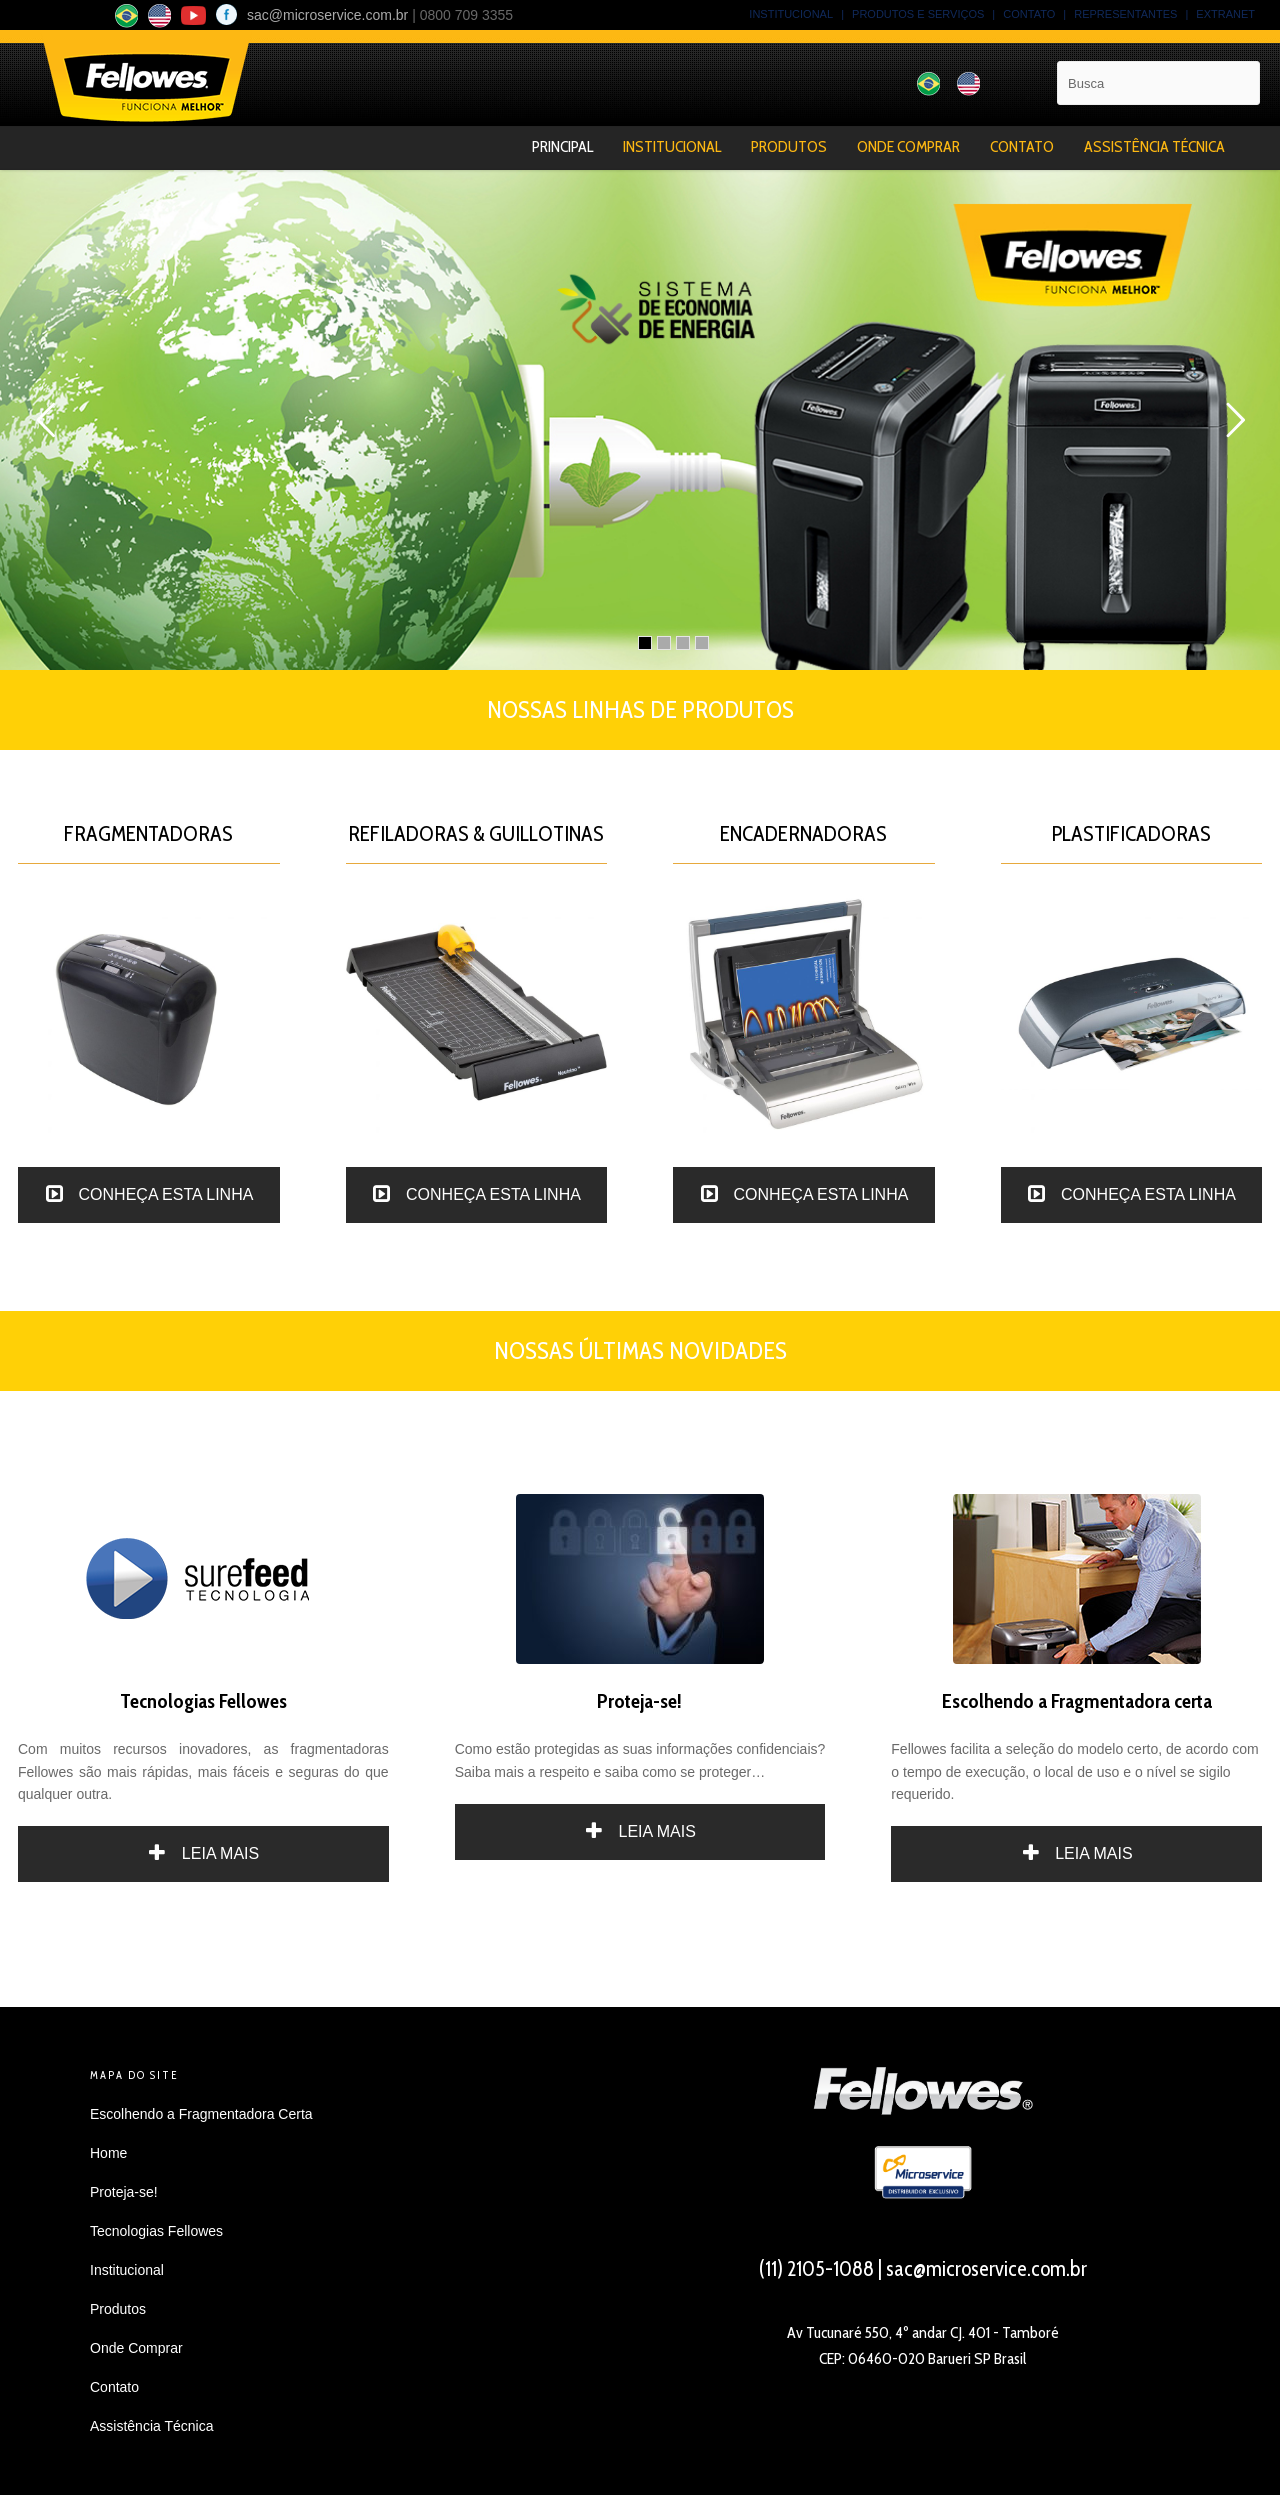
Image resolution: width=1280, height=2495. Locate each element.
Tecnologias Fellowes (156, 2231)
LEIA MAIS (203, 1853)
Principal (562, 146)
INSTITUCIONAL (791, 14)
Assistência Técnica (1154, 146)
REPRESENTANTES (1125, 14)
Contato (1022, 146)
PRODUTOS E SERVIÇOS (918, 14)
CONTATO (1029, 14)
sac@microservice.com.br (327, 15)
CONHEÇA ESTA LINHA (148, 1194)
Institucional (672, 146)
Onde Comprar (908, 146)
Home (108, 2153)
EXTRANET (1225, 14)
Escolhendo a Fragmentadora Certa (201, 2114)
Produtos (789, 146)
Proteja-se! (124, 2192)
